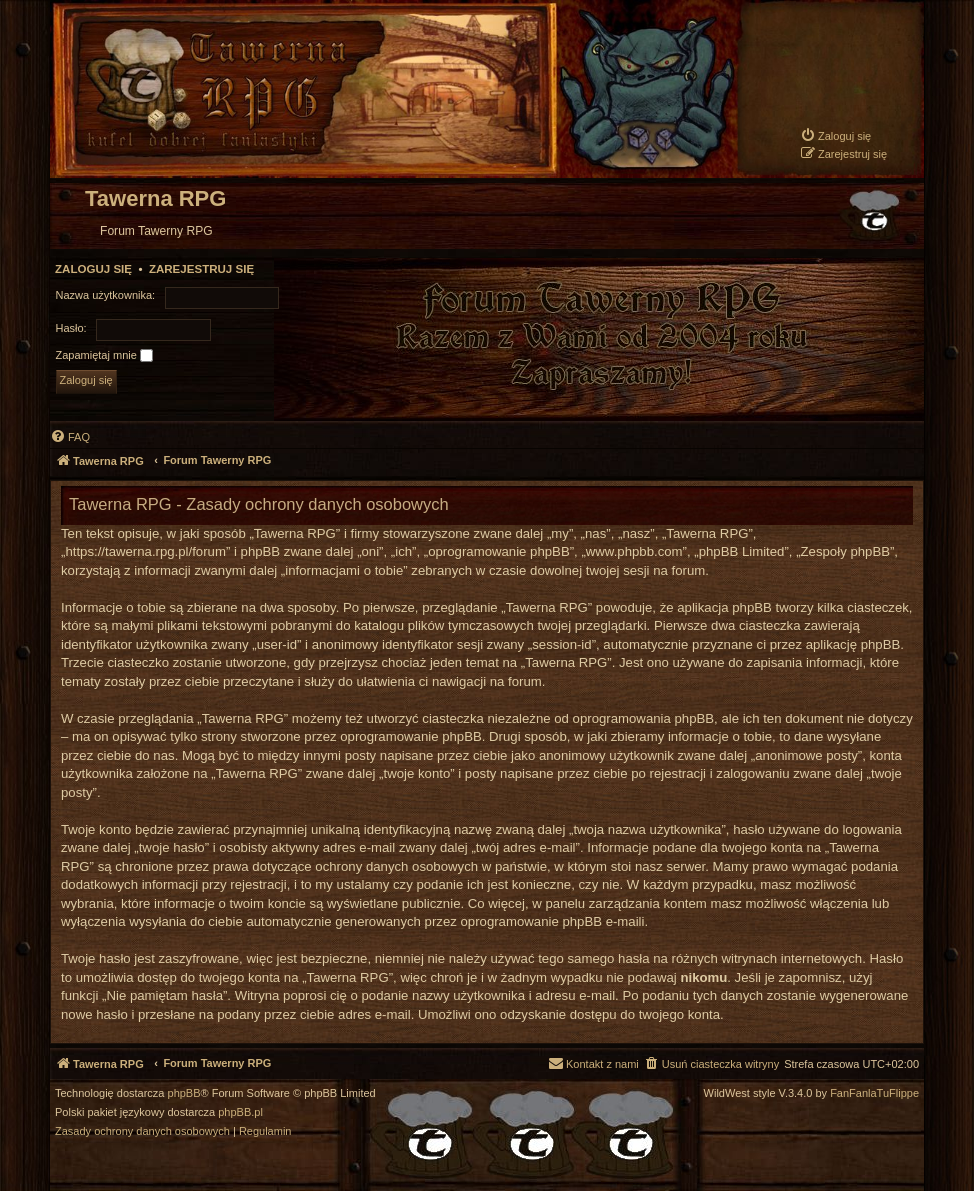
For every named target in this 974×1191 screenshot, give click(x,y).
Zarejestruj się (201, 269)
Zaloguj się (93, 269)
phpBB (184, 1093)
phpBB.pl (240, 1112)
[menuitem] (835, 135)
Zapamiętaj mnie (104, 356)
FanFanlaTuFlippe (874, 1093)
